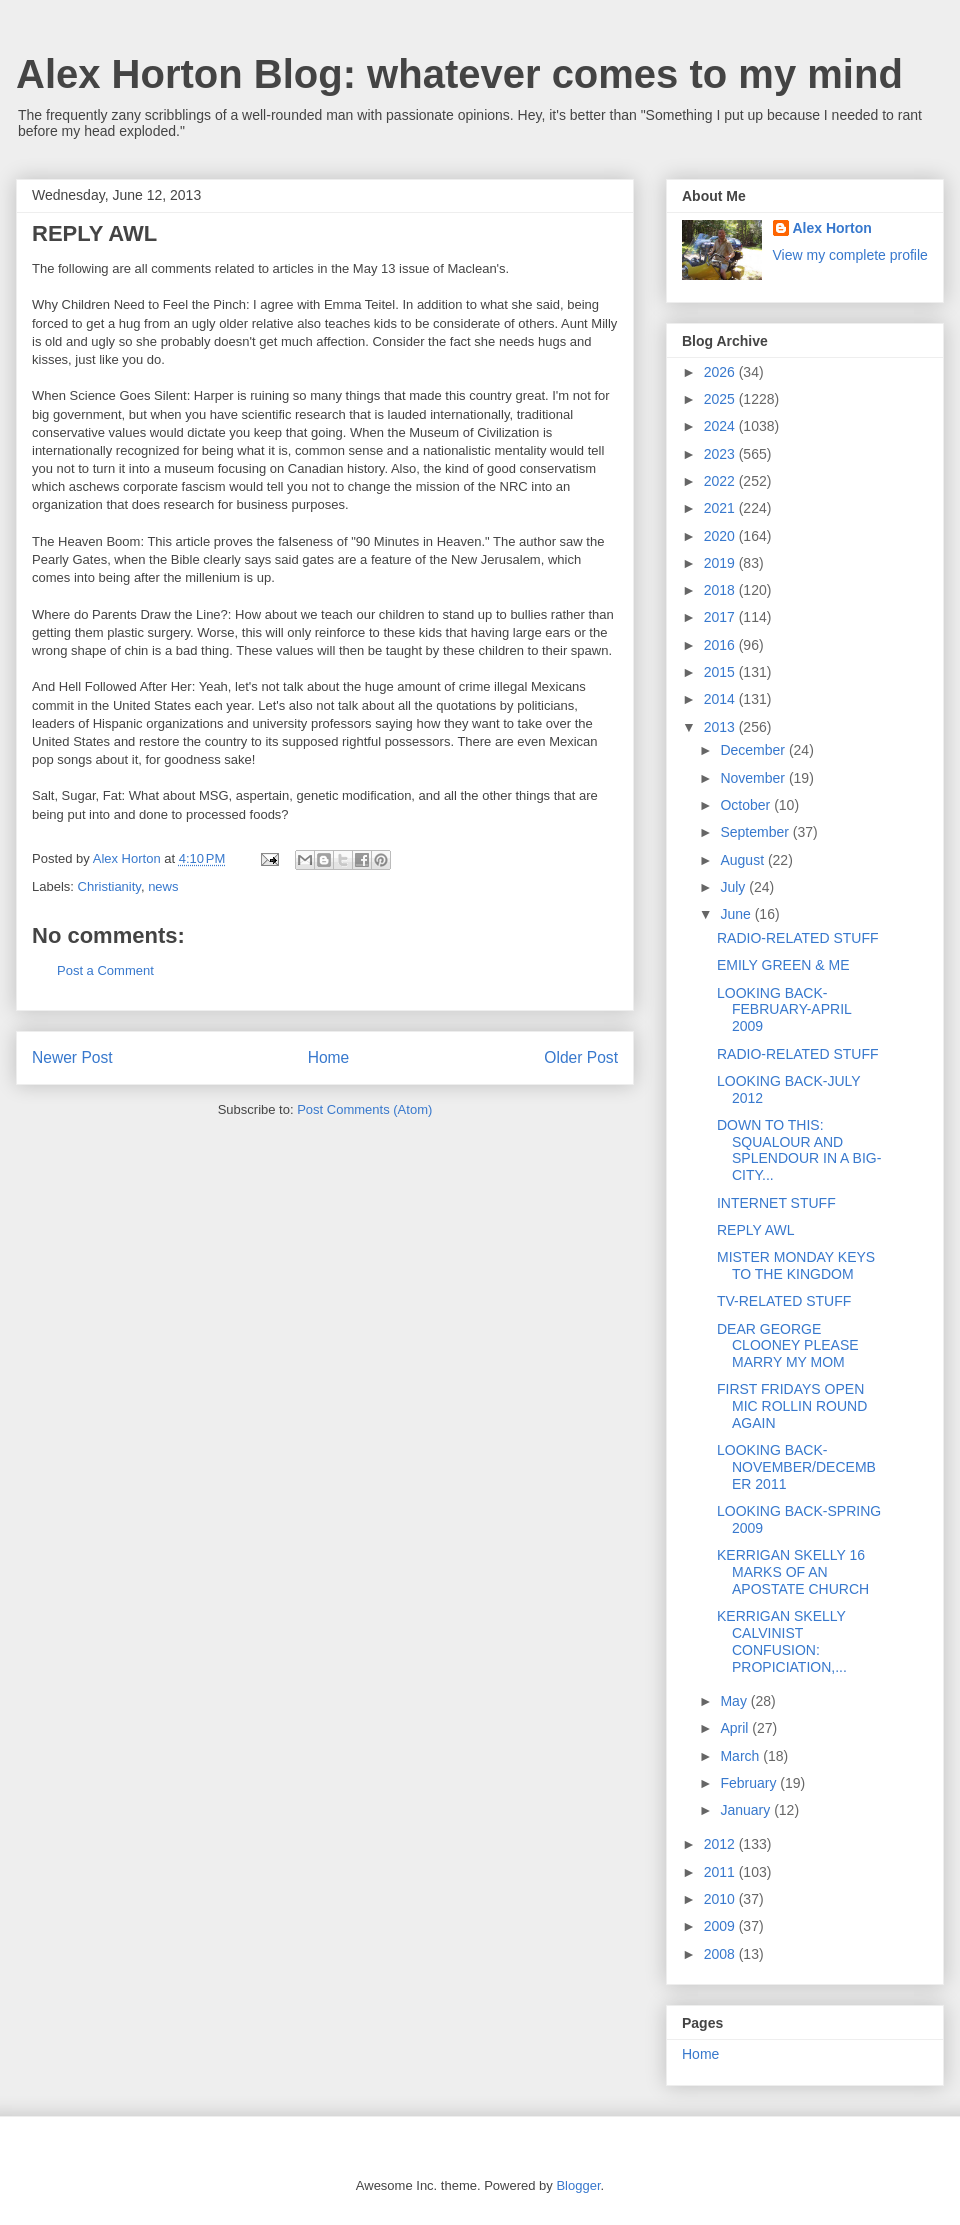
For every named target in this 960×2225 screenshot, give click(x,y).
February (750, 1783)
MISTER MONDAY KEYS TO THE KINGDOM (796, 1265)
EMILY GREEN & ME (783, 965)
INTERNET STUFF (776, 1203)
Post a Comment (105, 970)
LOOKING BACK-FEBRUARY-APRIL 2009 (784, 1010)
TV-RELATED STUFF (784, 1301)
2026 (721, 372)
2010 (721, 1899)
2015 (721, 672)
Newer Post (72, 1057)
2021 (721, 508)
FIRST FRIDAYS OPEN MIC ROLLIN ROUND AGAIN (792, 1406)
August (743, 860)
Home (329, 1057)
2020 (721, 536)
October (747, 805)
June (737, 914)
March (741, 1756)
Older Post (581, 1057)
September (756, 832)
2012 (721, 1844)
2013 (721, 727)
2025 (721, 399)
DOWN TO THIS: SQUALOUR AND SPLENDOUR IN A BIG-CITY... (799, 1150)
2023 (721, 454)
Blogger (578, 2185)
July (734, 887)
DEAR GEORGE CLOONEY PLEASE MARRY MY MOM (788, 1346)
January (747, 1810)
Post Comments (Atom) (364, 1109)
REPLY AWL (756, 1230)
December (754, 750)
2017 (721, 617)
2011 (721, 1872)
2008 (721, 1954)
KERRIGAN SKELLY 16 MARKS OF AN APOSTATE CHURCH (793, 1572)
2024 (721, 426)
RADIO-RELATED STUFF (798, 938)
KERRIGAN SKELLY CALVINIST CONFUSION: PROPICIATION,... (782, 1641)
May (735, 1701)
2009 (721, 1926)
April (736, 1728)
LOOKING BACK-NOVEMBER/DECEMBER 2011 (796, 1467)
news (163, 886)
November (754, 778)
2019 (721, 563)
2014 (721, 699)
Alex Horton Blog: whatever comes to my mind (459, 74)
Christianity (109, 886)
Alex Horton (832, 228)
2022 (721, 481)
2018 (721, 590)
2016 (721, 645)
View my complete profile (850, 255)
